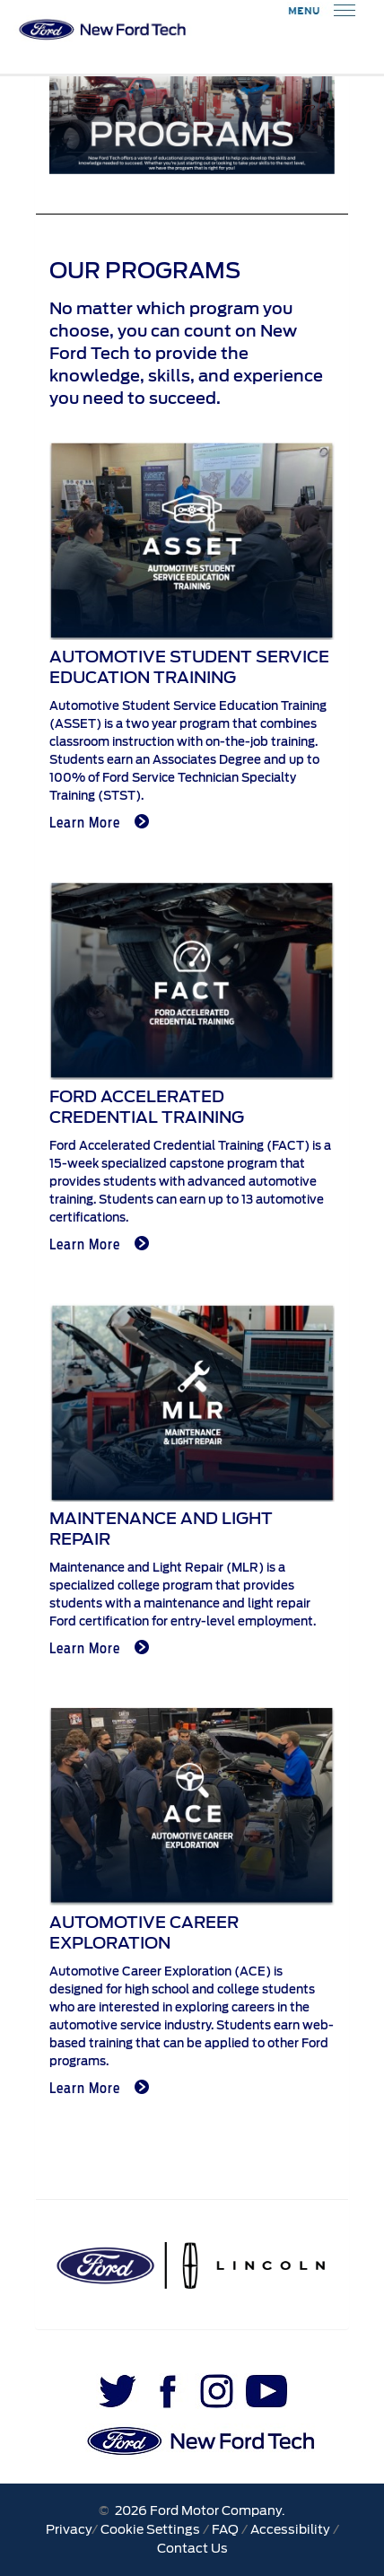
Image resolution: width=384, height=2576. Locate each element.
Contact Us (192, 2548)
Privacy (69, 2529)
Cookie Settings (150, 2529)
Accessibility (290, 2529)
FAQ (225, 2529)
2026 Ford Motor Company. (197, 2510)
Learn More (99, 822)
